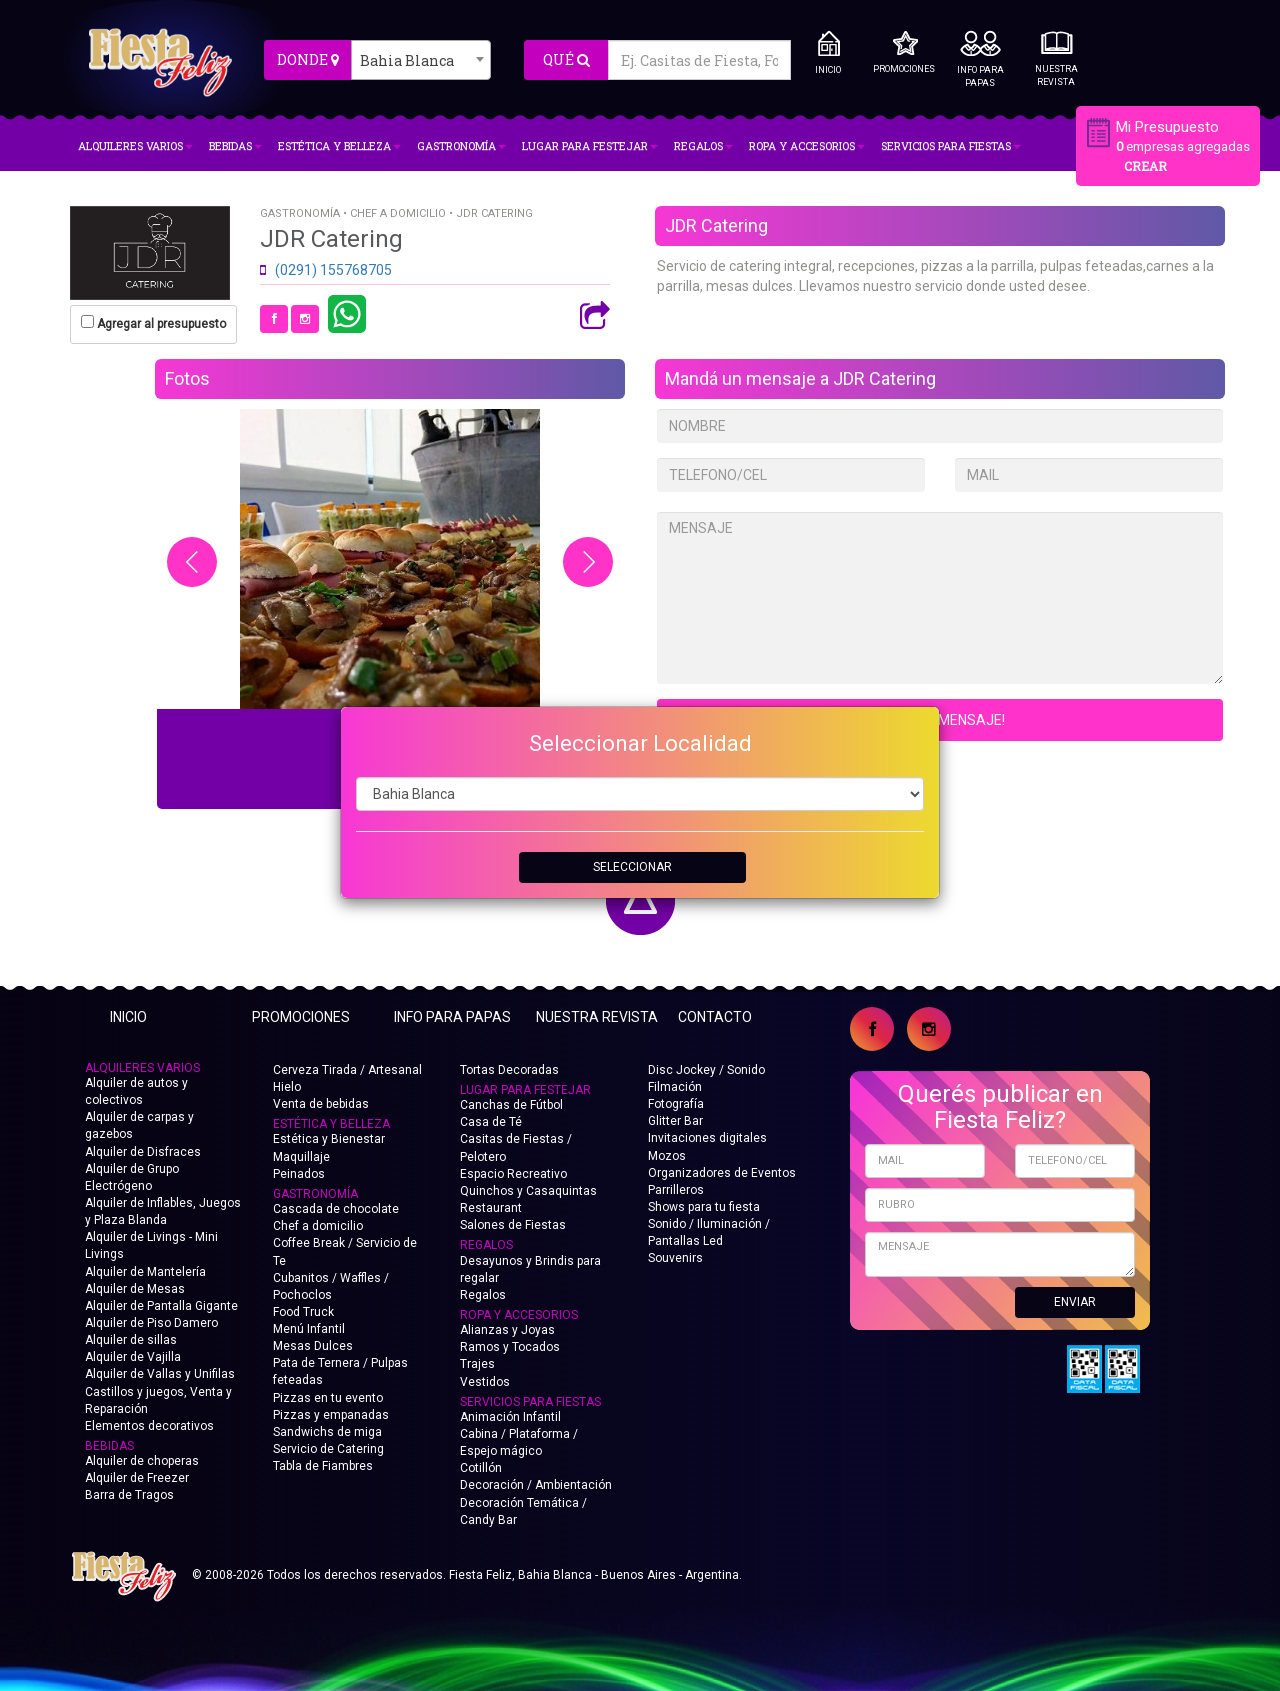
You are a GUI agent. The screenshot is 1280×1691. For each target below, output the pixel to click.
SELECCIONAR (632, 867)
